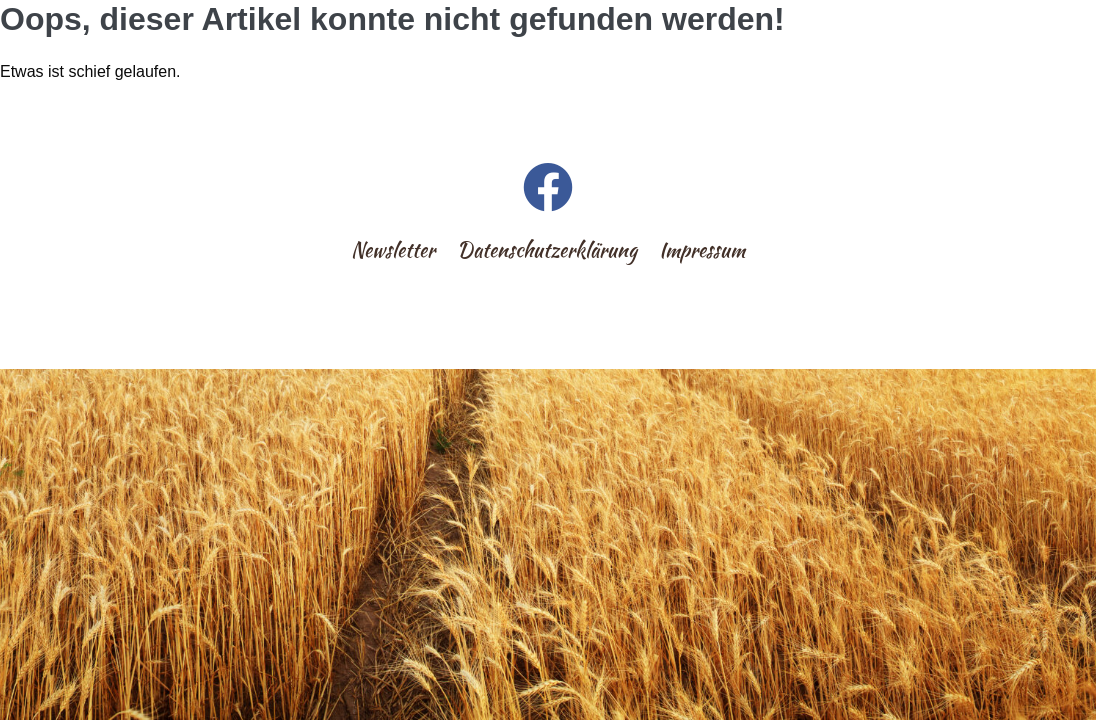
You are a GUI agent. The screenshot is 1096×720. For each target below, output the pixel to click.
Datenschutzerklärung (547, 249)
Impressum (702, 249)
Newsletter (393, 249)
